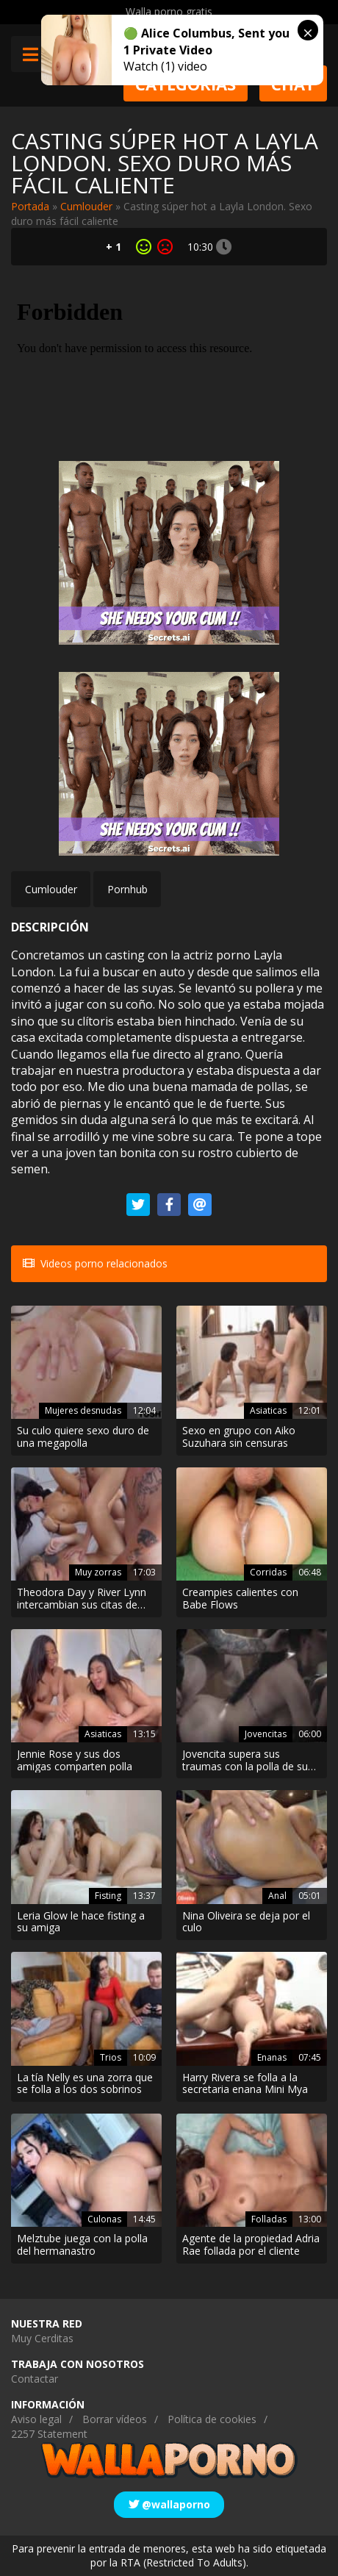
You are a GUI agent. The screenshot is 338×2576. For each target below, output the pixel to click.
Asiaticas (268, 1410)
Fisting (108, 1895)
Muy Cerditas (42, 2338)
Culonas (104, 2219)
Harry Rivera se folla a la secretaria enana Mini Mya (245, 2084)
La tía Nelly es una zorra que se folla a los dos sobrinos (85, 2084)
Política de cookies (212, 2419)
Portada (30, 206)
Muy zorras (98, 1572)
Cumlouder (86, 206)
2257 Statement (49, 2434)
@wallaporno (169, 2504)
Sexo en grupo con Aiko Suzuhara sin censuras (238, 1437)
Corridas (268, 1572)
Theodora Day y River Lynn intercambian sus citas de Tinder (81, 1598)
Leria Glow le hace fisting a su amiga (81, 1922)
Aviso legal (36, 2419)
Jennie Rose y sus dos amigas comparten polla (74, 1760)
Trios (110, 2057)
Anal (277, 1895)
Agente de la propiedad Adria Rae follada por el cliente (251, 2245)
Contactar (34, 2379)
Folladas (269, 2219)
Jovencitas (266, 1734)
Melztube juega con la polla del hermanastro (82, 2245)
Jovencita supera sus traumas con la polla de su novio (245, 1760)
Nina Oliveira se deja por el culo (246, 1922)
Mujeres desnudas (83, 1410)
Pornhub (127, 889)
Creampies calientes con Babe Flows (240, 1598)
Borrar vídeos (114, 2419)
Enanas (272, 2057)
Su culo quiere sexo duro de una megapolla (83, 1437)
